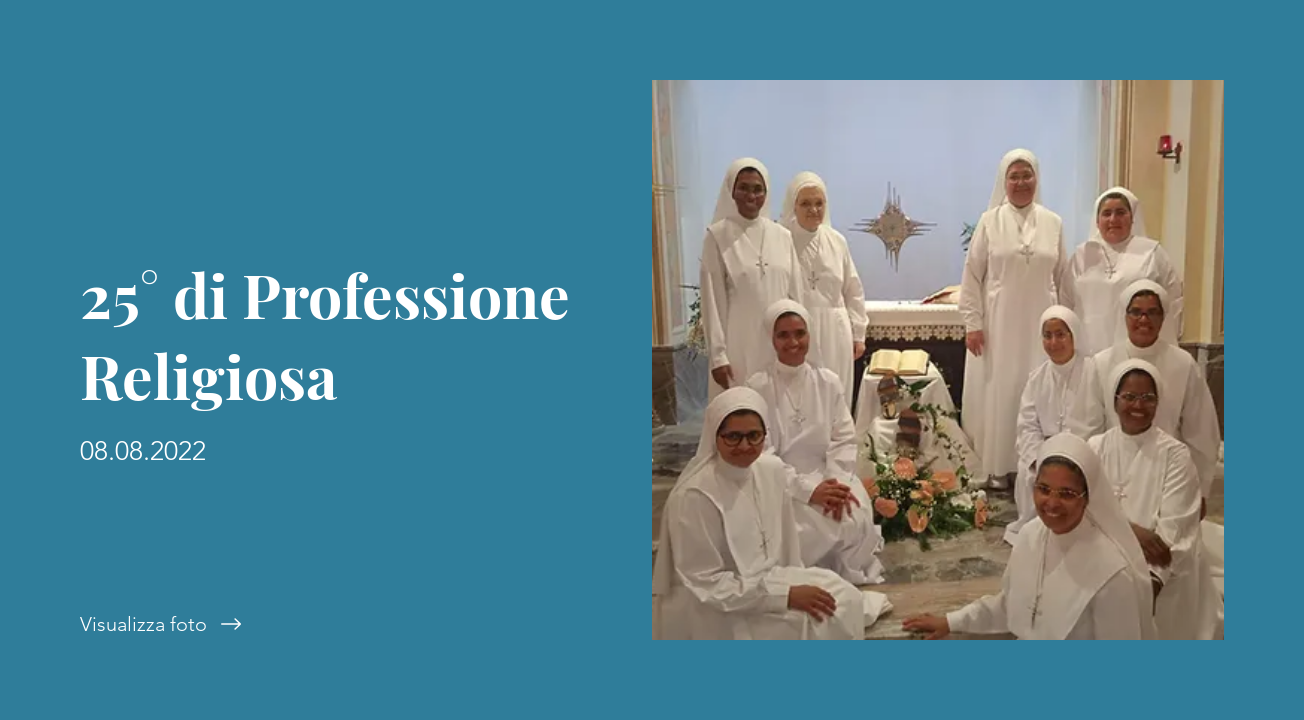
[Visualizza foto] (326, 624)
